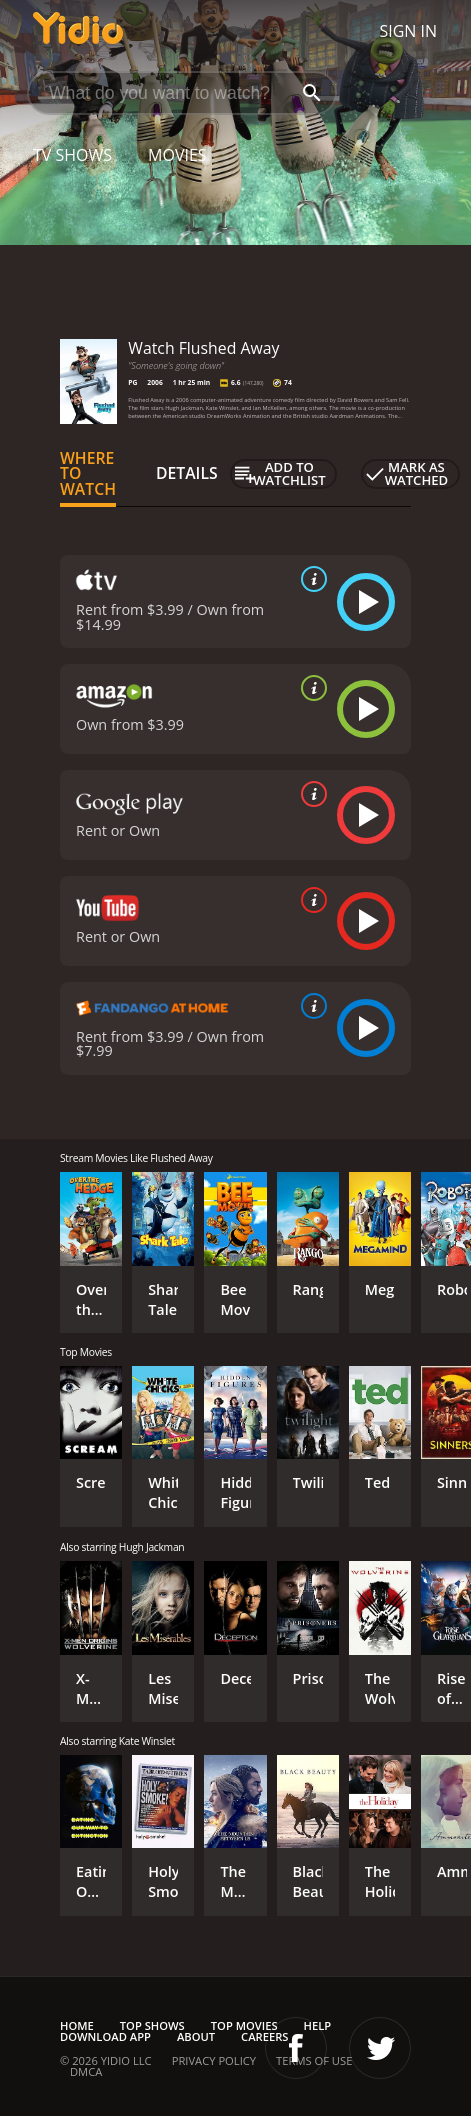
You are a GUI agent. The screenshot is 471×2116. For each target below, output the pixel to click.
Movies (177, 155)
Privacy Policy (214, 2060)
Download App (105, 2036)
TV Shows (72, 155)
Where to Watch (88, 474)
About (196, 2036)
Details (187, 473)
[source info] (310, 579)
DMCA (86, 2071)
